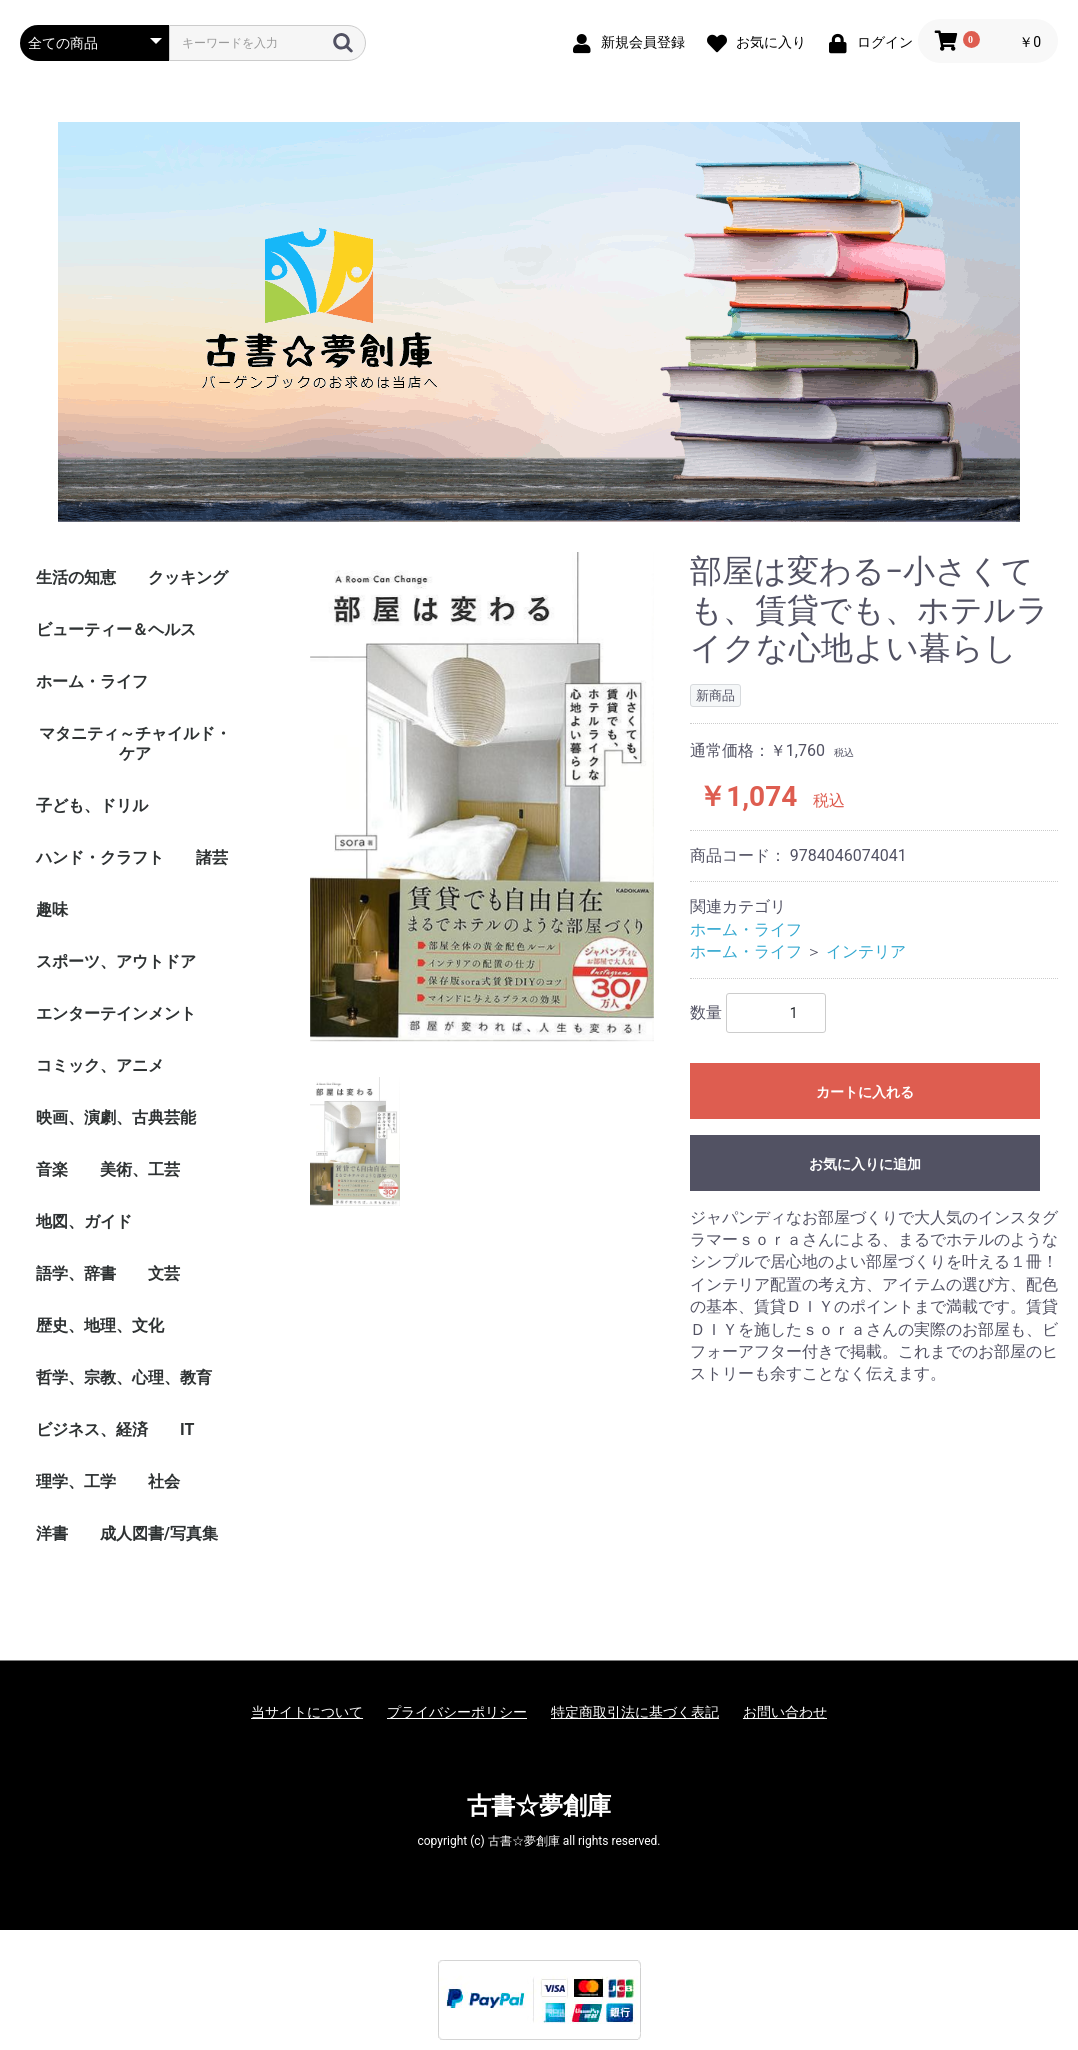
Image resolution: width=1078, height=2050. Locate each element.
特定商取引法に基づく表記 (635, 1712)
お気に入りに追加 (865, 1164)
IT (187, 1429)
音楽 (52, 1169)
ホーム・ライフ (92, 681)
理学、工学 (76, 1481)
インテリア (866, 951)
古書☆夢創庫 (539, 1806)
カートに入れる (865, 1092)
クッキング (188, 577)
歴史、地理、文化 (100, 1325)
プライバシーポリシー (457, 1712)
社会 (164, 1481)
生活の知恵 (76, 577)
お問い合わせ (785, 1712)
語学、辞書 (76, 1273)
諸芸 (212, 857)
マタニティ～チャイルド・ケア (135, 743)
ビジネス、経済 (92, 1429)
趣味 (52, 909)
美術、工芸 (140, 1169)
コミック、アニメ (100, 1065)
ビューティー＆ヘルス (116, 629)
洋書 (52, 1533)
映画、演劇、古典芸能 (116, 1117)
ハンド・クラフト (100, 857)
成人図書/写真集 (159, 1533)
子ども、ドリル (92, 805)
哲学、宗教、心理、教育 (124, 1377)
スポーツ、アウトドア (116, 961)
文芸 (164, 1273)
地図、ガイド (84, 1221)
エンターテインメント (116, 1013)
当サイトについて (307, 1712)
